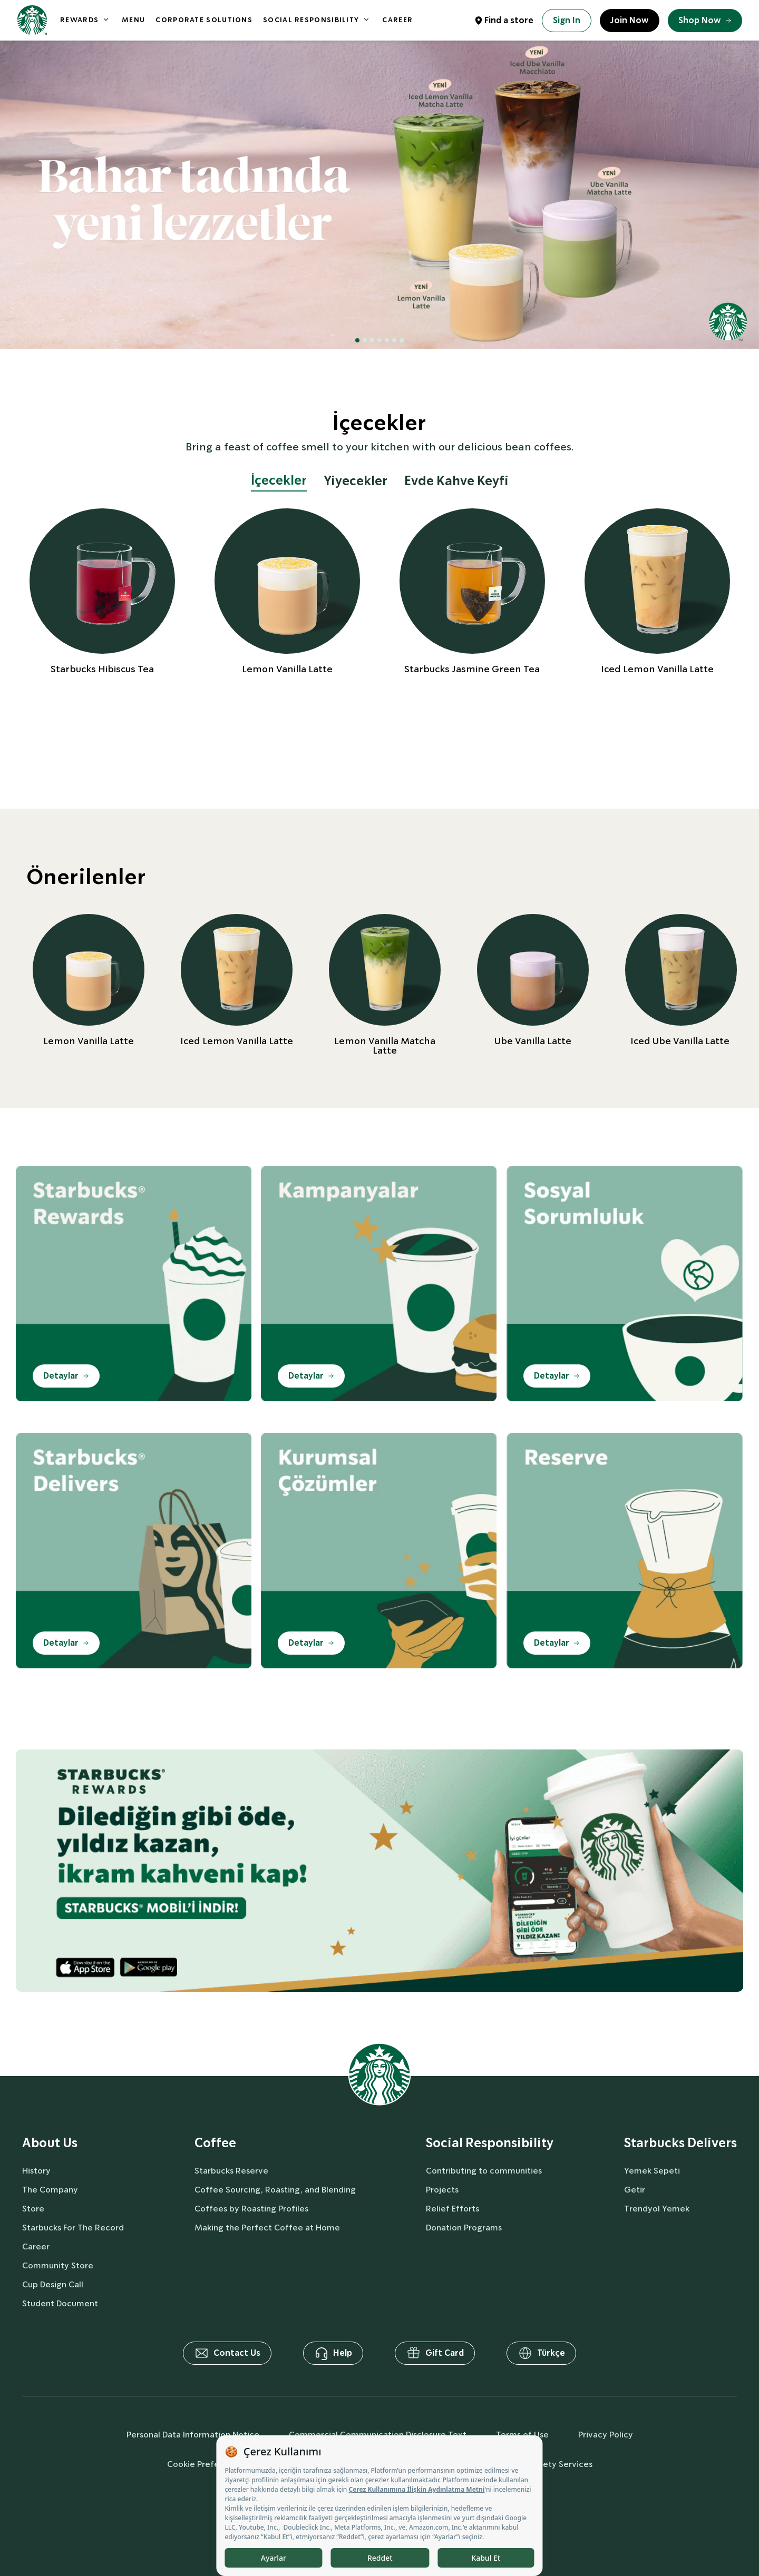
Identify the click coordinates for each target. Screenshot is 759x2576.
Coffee (215, 2143)
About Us (49, 2143)
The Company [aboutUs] (50, 2189)
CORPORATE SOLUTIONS (203, 19)
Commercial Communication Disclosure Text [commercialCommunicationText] (377, 2434)
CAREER (397, 19)
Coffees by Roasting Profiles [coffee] (251, 2208)
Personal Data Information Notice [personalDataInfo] (192, 2434)
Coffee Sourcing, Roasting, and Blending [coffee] (275, 2189)
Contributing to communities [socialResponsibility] (484, 2170)
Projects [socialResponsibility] (442, 2189)
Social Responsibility (489, 2143)
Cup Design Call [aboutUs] (52, 2284)
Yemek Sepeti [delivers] (652, 2170)
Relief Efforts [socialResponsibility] (452, 2208)
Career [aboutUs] (36, 2246)
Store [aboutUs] (33, 2208)
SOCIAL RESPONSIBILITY (311, 19)
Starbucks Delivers (680, 2143)
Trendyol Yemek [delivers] (656, 2208)
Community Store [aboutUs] (57, 2265)
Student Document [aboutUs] (60, 2303)
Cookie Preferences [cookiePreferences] (206, 2464)
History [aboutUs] (36, 2170)
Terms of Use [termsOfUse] (522, 2434)
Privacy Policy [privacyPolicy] (605, 2434)
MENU (133, 19)
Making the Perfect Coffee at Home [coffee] (267, 2227)
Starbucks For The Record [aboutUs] (73, 2227)
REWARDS (79, 19)
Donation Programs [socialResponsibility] (464, 2227)
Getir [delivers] (634, 2189)
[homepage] (32, 20)
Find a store (508, 20)
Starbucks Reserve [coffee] (231, 2170)
